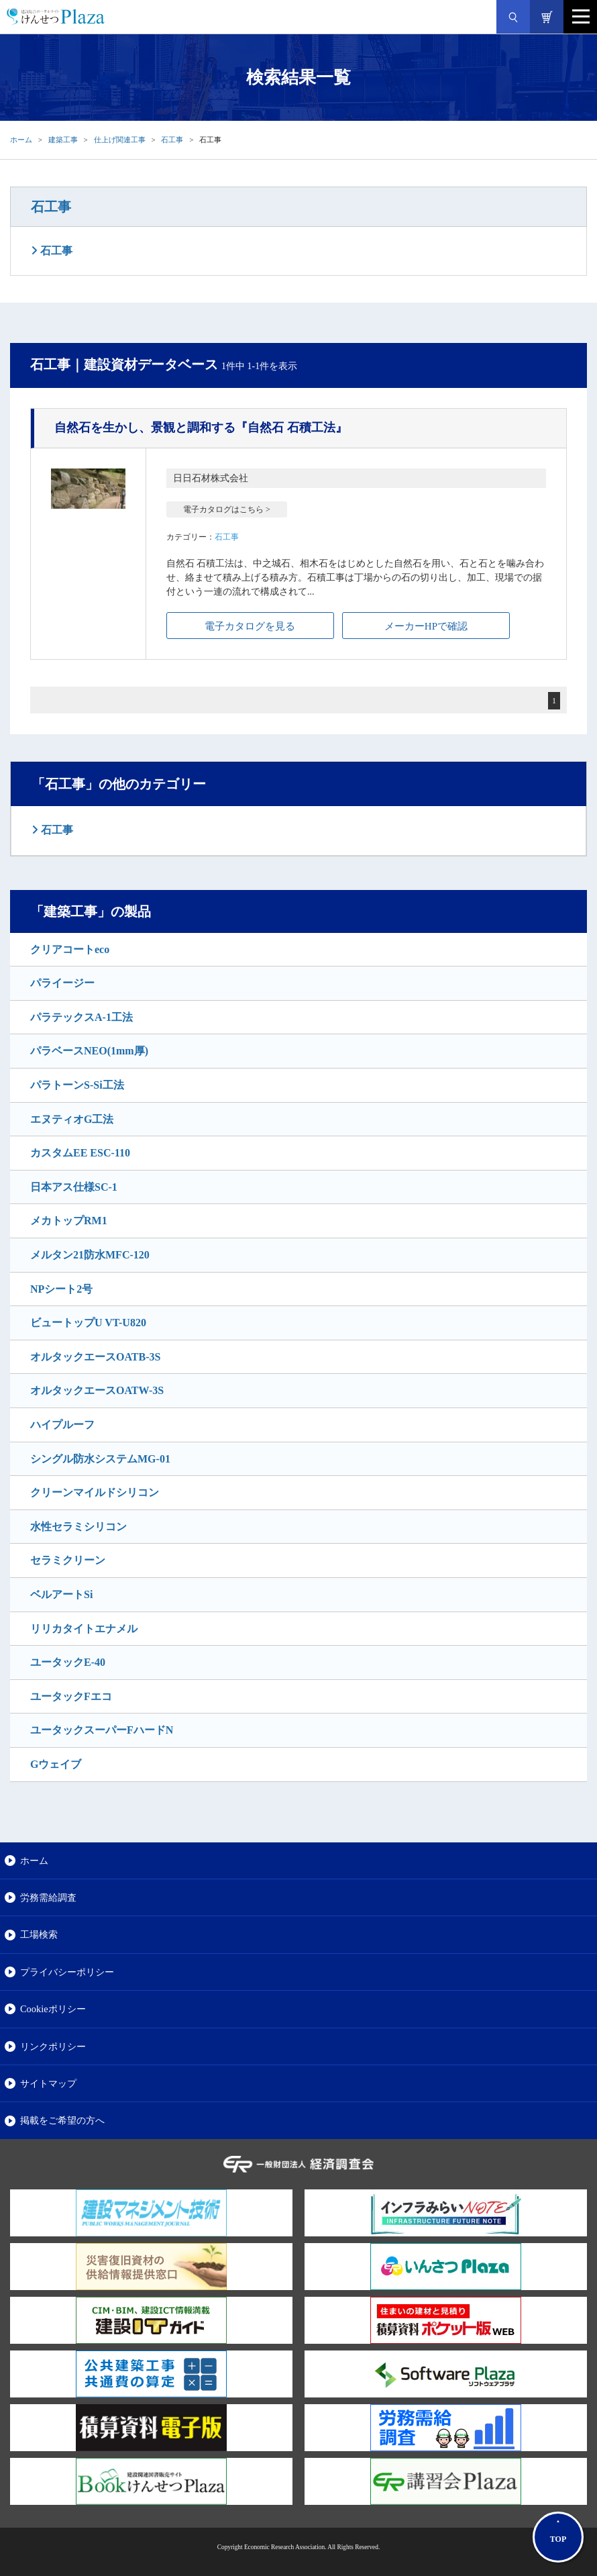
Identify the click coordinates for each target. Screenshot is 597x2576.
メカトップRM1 (68, 1220)
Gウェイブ (55, 1764)
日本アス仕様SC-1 (73, 1187)
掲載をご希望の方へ (62, 2120)
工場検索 (39, 1934)
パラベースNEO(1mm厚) (89, 1050)
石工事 (172, 140)
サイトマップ (48, 2083)
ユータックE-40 (67, 1662)
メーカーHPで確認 (426, 626)
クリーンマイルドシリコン (94, 1492)
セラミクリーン (67, 1560)
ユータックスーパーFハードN (101, 1730)
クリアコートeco (69, 949)
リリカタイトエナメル (84, 1628)
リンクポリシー (53, 2046)
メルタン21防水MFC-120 (90, 1254)
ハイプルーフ (62, 1424)
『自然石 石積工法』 (200, 427)
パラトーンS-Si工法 (77, 1085)
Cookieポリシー (53, 2008)
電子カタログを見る (250, 626)
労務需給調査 (48, 1897)
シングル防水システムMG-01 (100, 1459)
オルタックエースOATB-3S (95, 1357)
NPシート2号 (61, 1289)
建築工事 (63, 140)
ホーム (21, 140)
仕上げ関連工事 (120, 140)
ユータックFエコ (71, 1696)
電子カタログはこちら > (226, 509)
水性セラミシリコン (78, 1526)
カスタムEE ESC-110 (80, 1152)
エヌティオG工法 (71, 1119)
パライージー (62, 983)
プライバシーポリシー (67, 1972)
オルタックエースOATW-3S (97, 1390)
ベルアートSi (61, 1594)
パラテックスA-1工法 (81, 1017)
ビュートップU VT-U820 (88, 1322)
